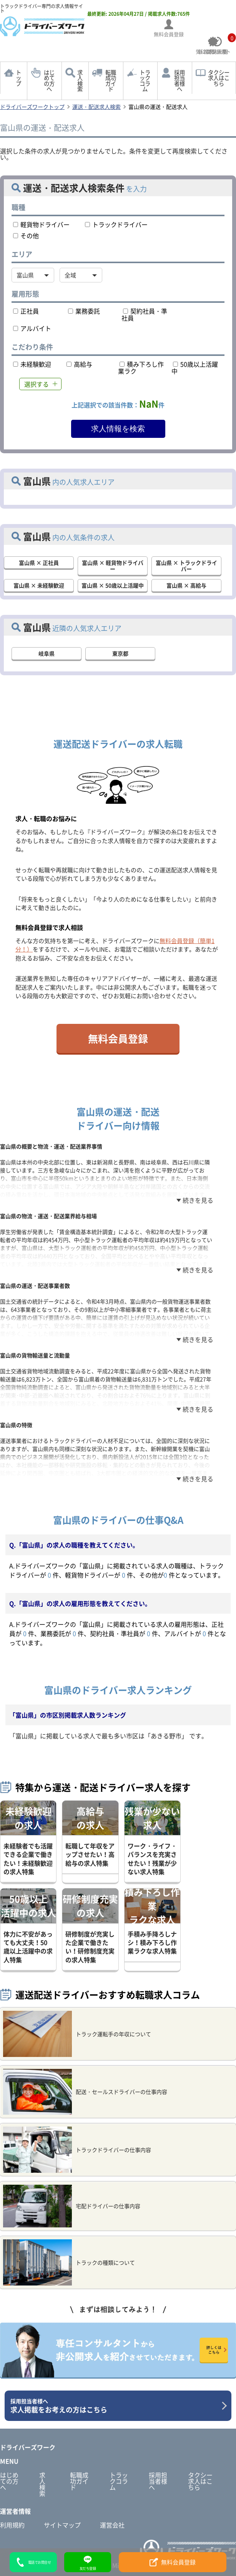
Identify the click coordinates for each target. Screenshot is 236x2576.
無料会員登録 (118, 1038)
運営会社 (112, 2524)
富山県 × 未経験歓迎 (38, 585)
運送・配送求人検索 (96, 106)
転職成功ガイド (110, 80)
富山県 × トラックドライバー (186, 566)
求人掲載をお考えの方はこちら (114, 2406)
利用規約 (12, 2524)
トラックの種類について (69, 2262)
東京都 (120, 653)
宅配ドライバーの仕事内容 (71, 2206)
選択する (36, 384)
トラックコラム (145, 80)
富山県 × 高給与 (186, 585)
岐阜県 (46, 653)
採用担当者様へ (179, 80)
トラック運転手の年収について (77, 2034)
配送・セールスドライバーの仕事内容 (85, 2092)
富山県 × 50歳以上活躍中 (112, 585)
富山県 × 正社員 (39, 562)
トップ (18, 78)
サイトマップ (62, 2524)
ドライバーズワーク (27, 2447)
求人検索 (80, 80)
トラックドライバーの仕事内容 (77, 2150)
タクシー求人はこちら (218, 78)
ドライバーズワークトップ (32, 106)
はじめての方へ (49, 80)
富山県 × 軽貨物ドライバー (112, 566)
